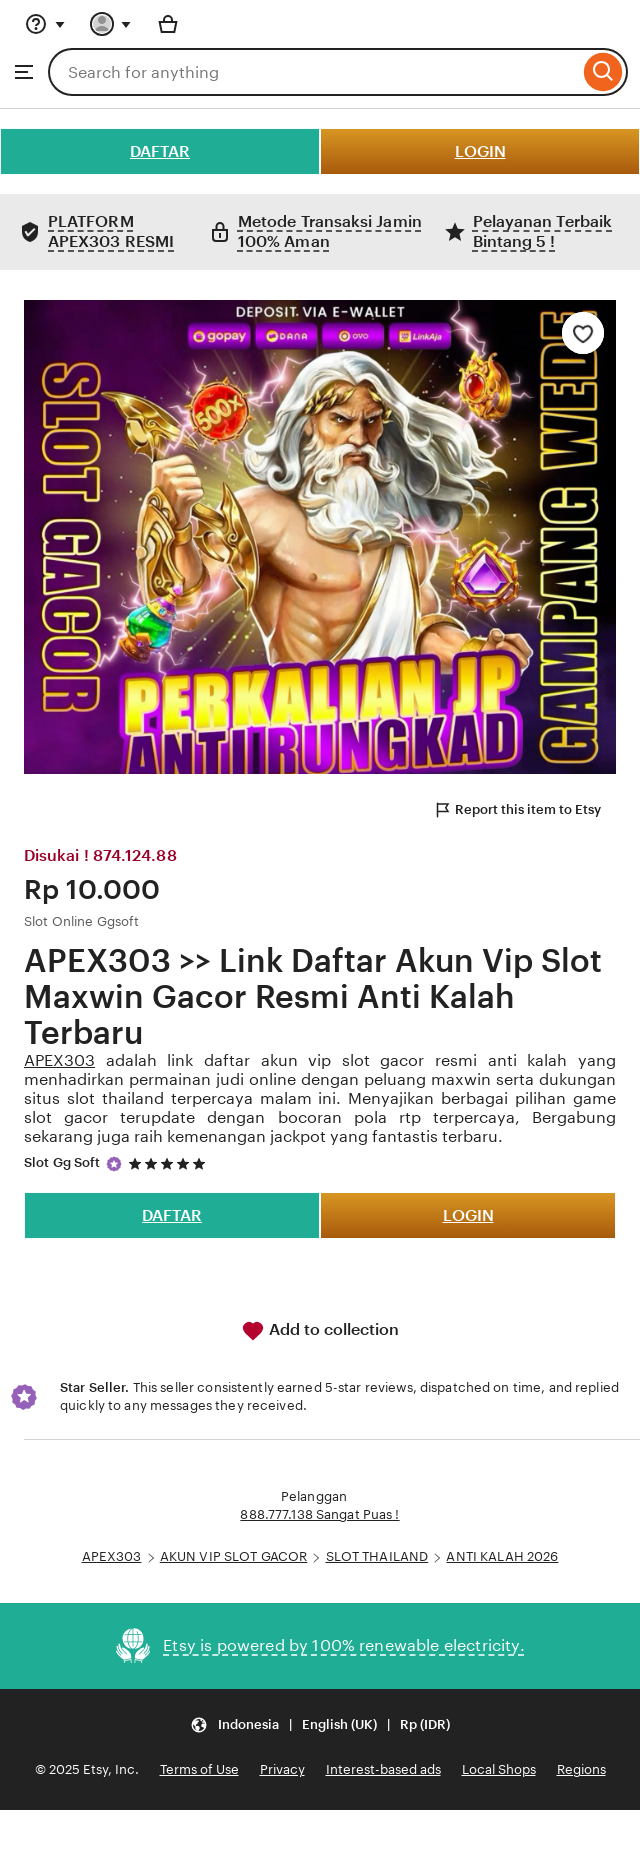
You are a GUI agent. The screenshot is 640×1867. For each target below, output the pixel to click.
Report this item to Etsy (517, 810)
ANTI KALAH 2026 (502, 1556)
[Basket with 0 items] (168, 24)
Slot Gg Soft (62, 1162)
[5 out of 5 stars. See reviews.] (170, 1163)
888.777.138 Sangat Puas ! (319, 1514)
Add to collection (320, 1331)
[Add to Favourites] (583, 333)
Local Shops (499, 1769)
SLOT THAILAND (377, 1556)
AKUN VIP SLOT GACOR (233, 1556)
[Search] (603, 72)
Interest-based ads (383, 1769)
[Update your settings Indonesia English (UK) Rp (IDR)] (320, 1725)
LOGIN (480, 151)
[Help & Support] (45, 24)
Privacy (282, 1769)
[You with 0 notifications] (111, 24)
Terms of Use (199, 1769)
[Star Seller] (114, 1164)
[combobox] (313, 72)
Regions (581, 1769)
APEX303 (59, 1060)
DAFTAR (160, 151)
